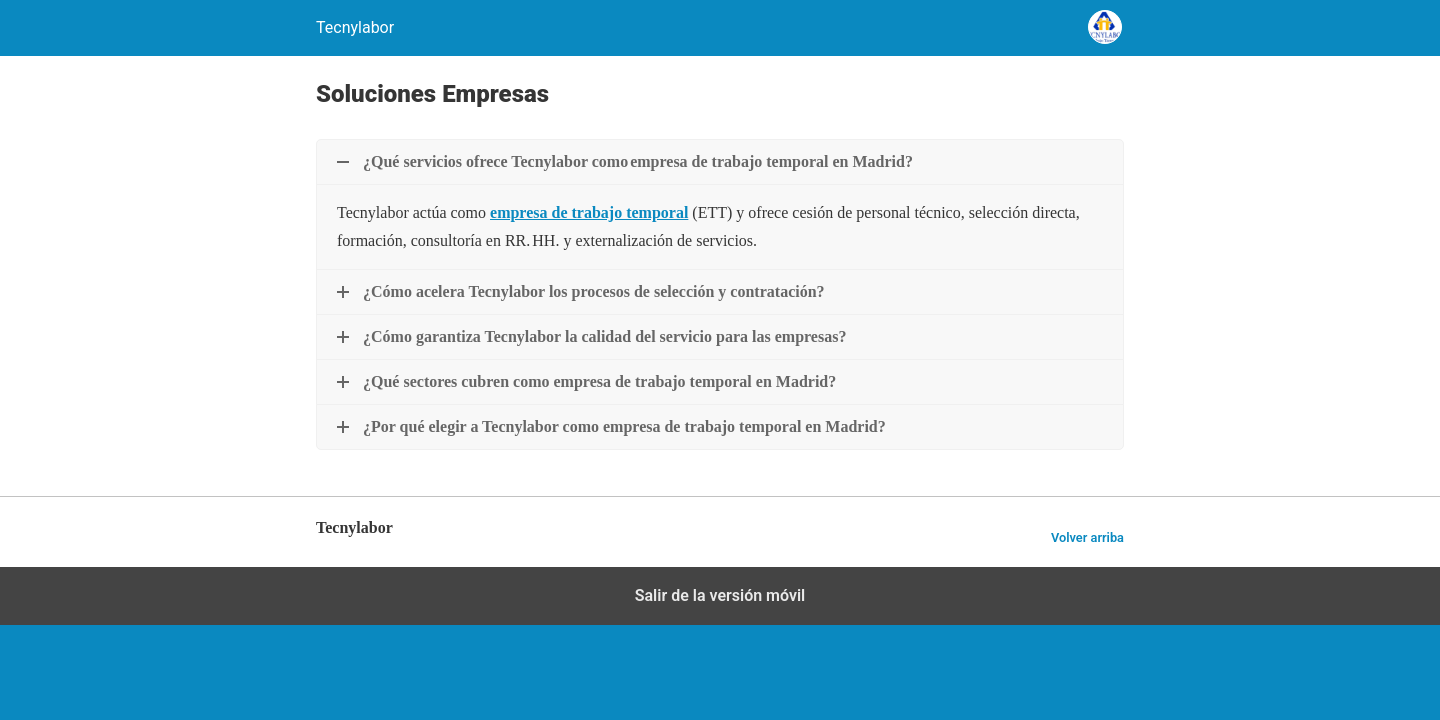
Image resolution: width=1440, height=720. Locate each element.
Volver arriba (1087, 537)
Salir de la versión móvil (720, 595)
